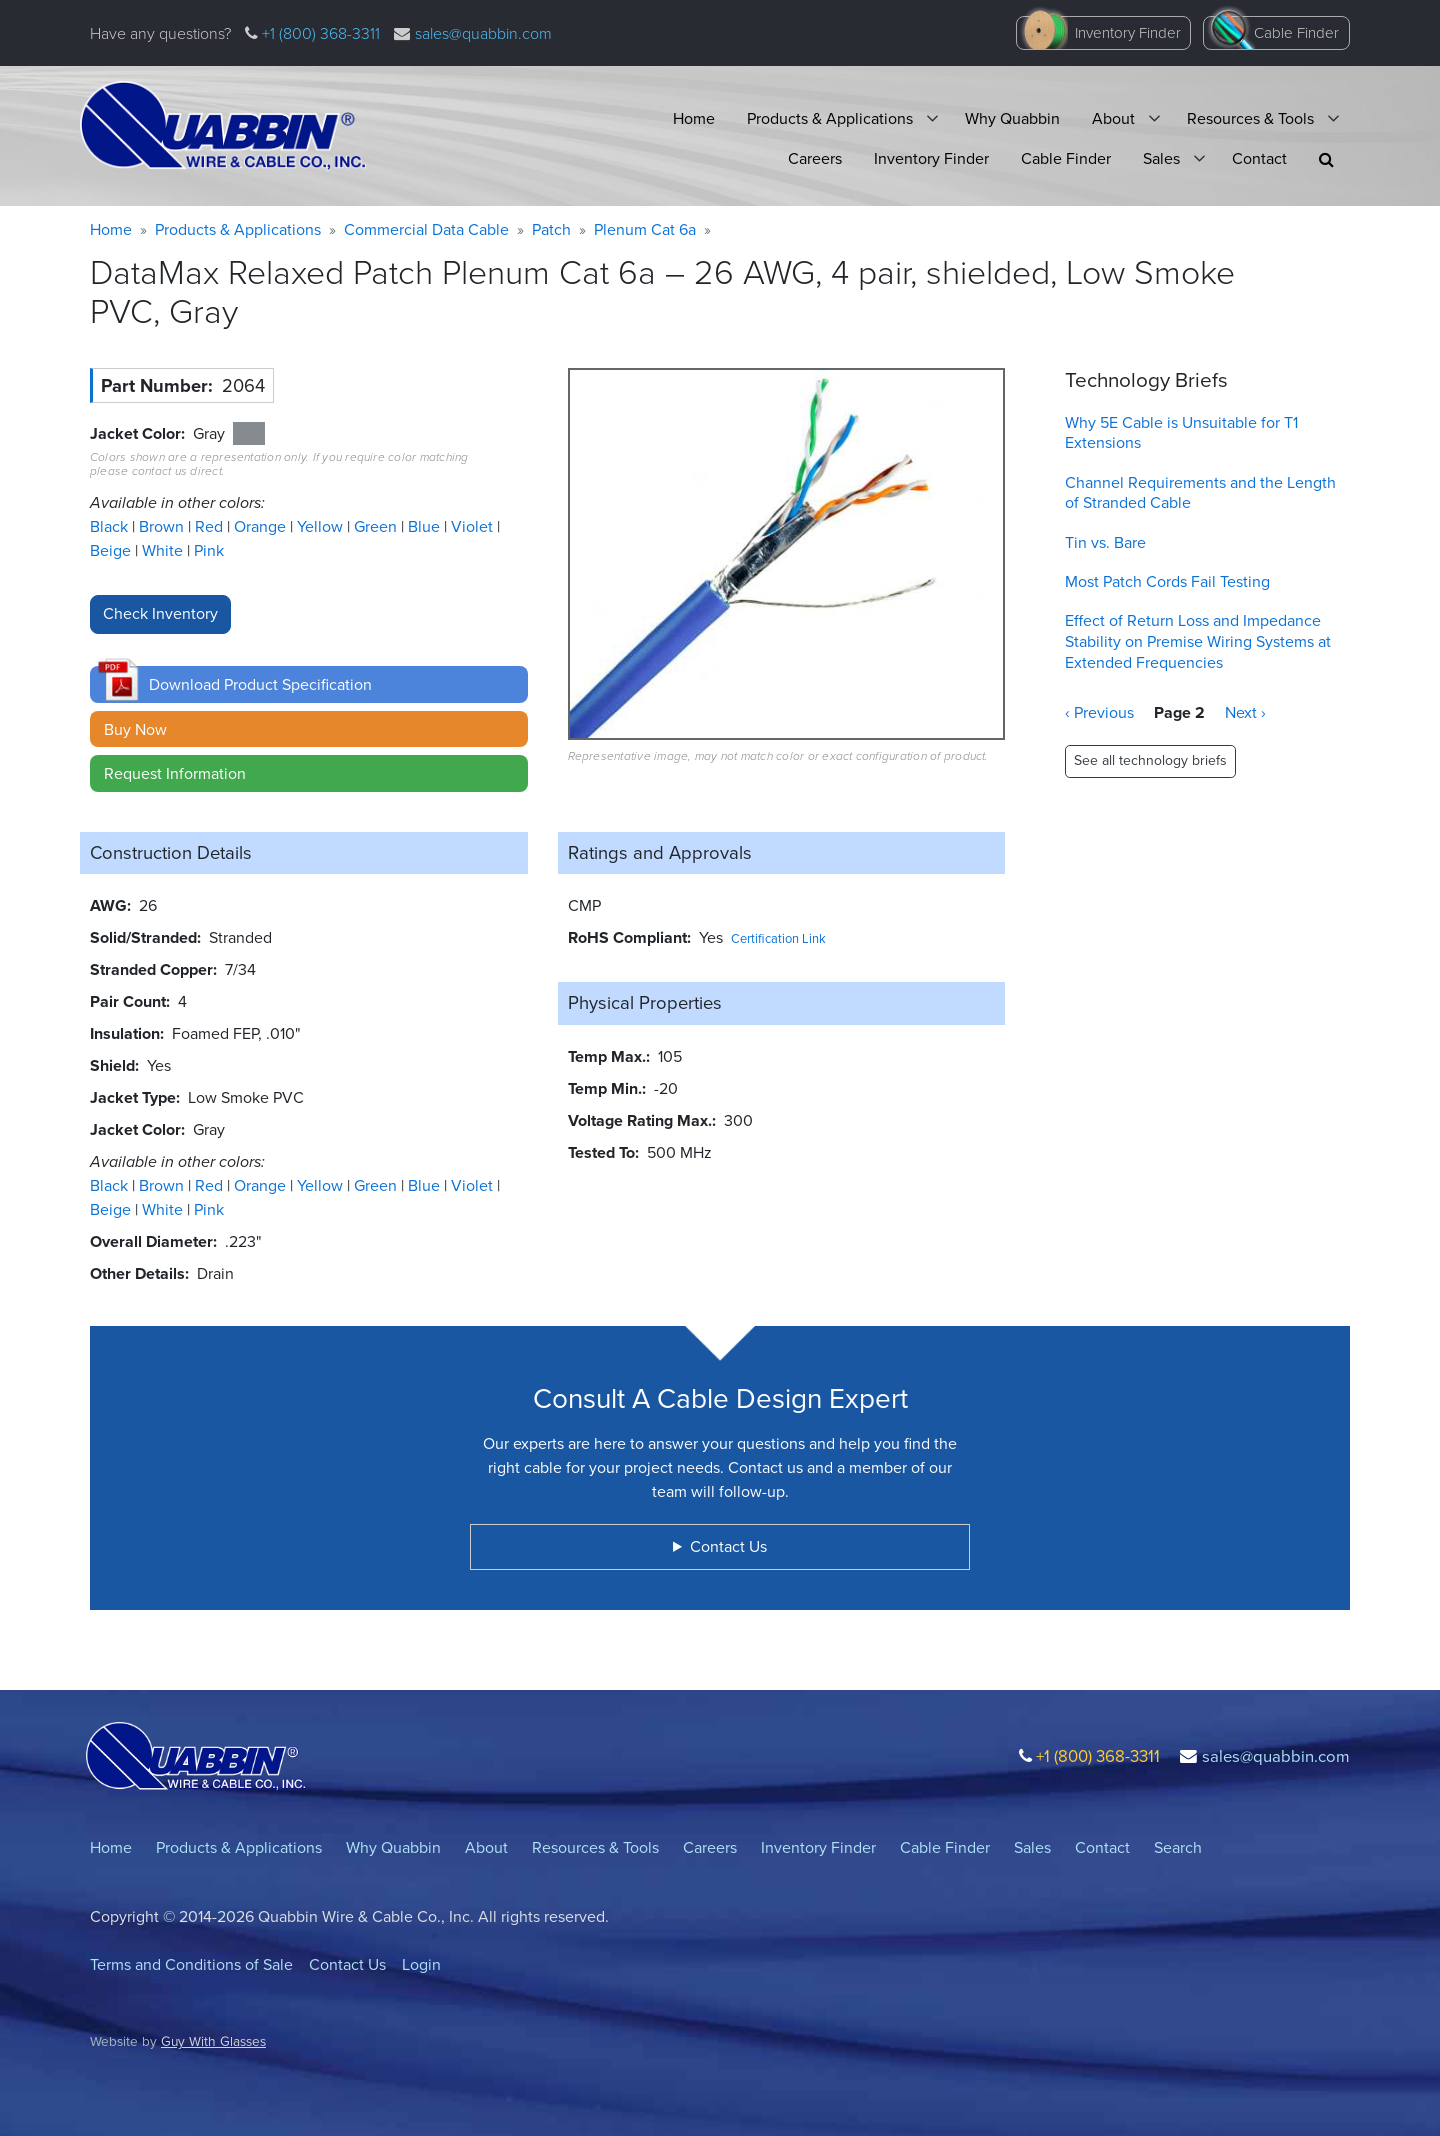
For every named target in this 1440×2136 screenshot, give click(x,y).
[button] (1326, 159)
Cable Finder (1296, 33)
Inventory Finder (1128, 33)
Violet (474, 526)
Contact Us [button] (728, 1546)
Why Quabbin (1012, 118)
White (164, 550)
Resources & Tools (1250, 118)
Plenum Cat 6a (645, 229)
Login (421, 1964)
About (1113, 118)
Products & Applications (830, 118)
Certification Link (778, 938)
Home (694, 118)
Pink (209, 550)
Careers (815, 158)
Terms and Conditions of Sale (191, 1964)
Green (377, 526)
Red (211, 526)
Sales (1161, 158)
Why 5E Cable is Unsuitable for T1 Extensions (1181, 433)
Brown (163, 526)
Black (111, 526)
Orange (262, 526)
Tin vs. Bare (1105, 542)
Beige (112, 550)
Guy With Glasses (213, 2041)
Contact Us (347, 1964)
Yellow (322, 526)
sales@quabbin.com (483, 33)
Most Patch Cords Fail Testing (1167, 581)
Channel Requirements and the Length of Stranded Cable (1200, 493)
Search (1178, 1847)
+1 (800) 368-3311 (319, 33)
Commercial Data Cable (426, 229)
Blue (426, 526)
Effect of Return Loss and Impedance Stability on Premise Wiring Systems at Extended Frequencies (1198, 641)
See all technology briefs (1150, 760)
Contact (1259, 158)
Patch (551, 229)
